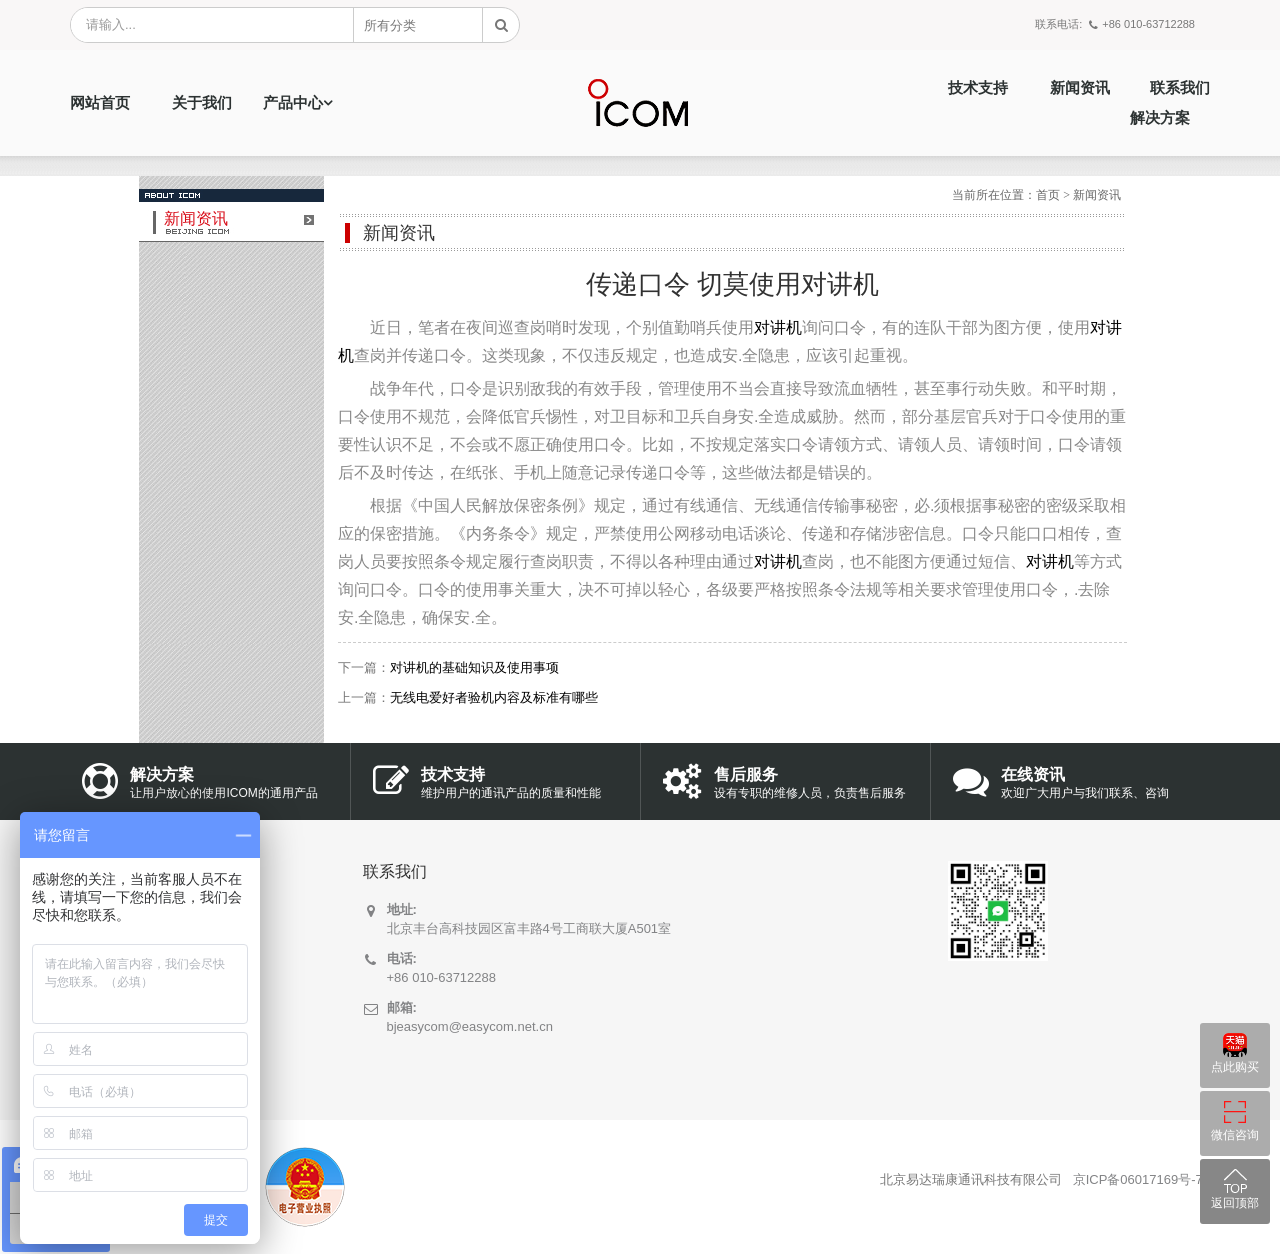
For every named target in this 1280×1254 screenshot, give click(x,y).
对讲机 (778, 327)
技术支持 (978, 88)
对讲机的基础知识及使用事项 (474, 667)
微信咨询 (1235, 1135)
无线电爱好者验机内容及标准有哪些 (494, 697)
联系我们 (1180, 88)
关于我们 (202, 103)
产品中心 (293, 103)
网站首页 (100, 103)
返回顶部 (1235, 1203)
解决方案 (1160, 118)
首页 (1048, 195)
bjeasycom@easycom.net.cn (470, 1026)
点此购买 (1235, 1067)
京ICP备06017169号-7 (1138, 1179)
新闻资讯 (1080, 88)
